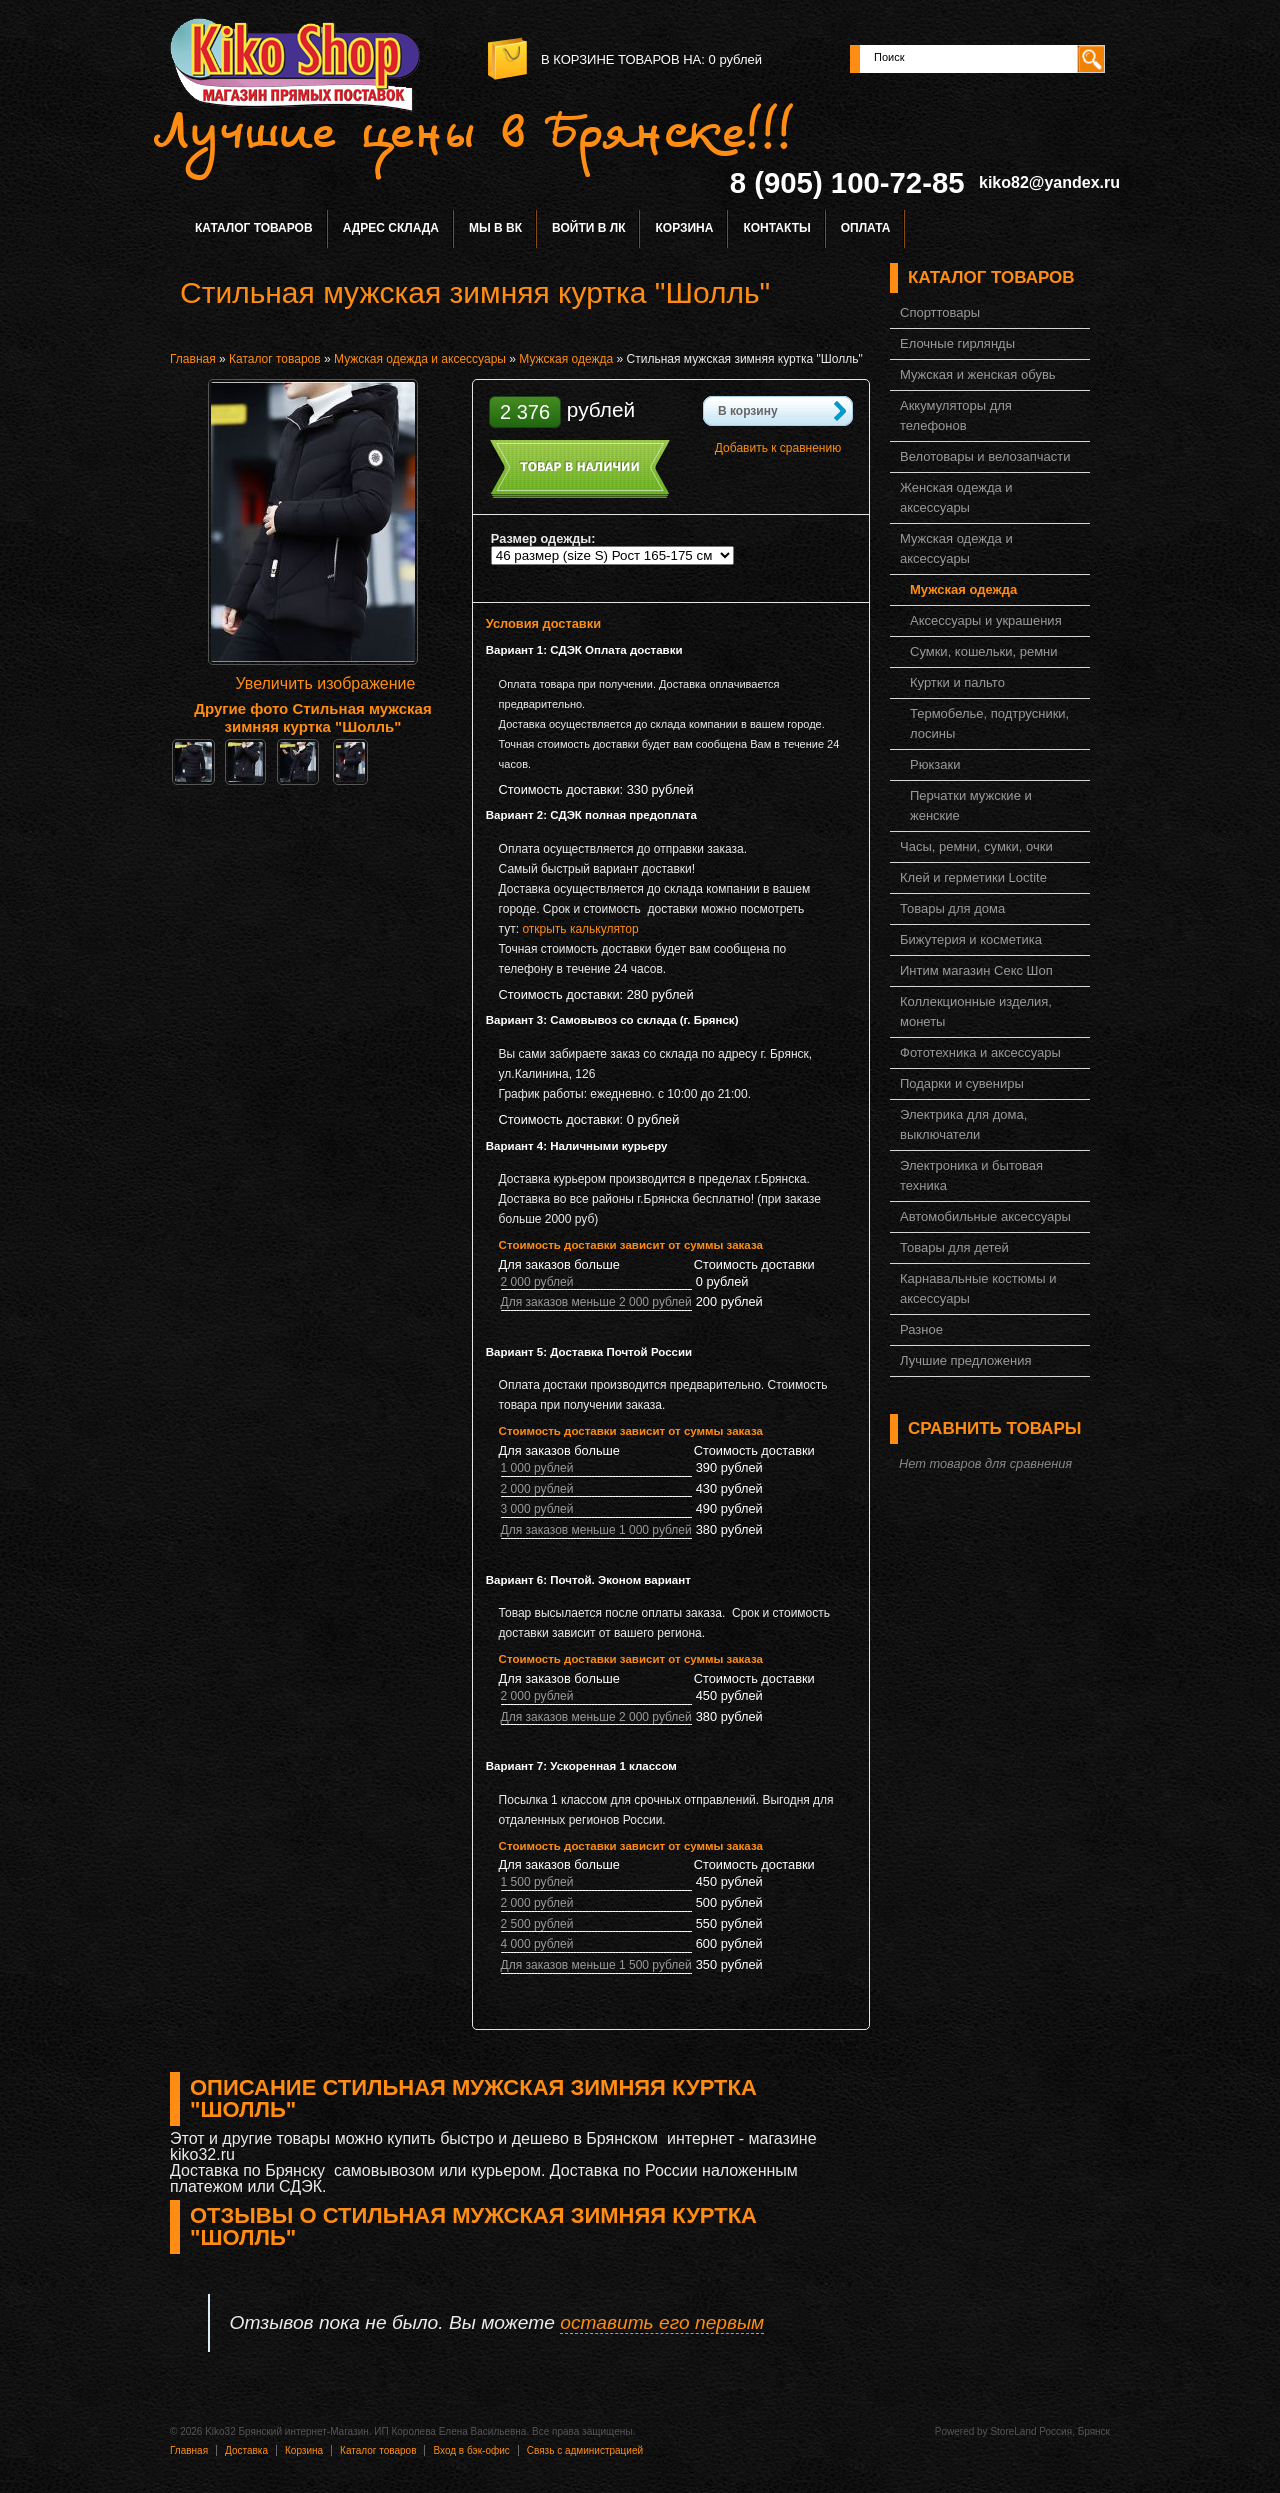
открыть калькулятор (580, 929)
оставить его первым (662, 2322)
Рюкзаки (935, 764)
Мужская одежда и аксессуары (420, 359)
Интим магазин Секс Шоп (976, 970)
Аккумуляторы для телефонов (956, 415)
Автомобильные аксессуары (985, 1216)
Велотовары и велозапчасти (985, 456)
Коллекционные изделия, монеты (976, 1011)
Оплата (866, 228)
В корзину (748, 411)
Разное (921, 1329)
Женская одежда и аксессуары (956, 497)
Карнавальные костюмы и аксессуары (978, 1288)
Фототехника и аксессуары (980, 1052)
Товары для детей (954, 1247)
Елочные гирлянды (957, 343)
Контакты (776, 228)
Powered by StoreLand (986, 2431)
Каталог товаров (254, 228)
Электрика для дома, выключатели (963, 1124)
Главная (193, 359)
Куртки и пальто (957, 682)
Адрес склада (391, 228)
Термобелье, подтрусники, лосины (989, 723)
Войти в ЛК (588, 228)
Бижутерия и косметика (971, 939)
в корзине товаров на (621, 59)
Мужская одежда (566, 359)
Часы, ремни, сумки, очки (976, 846)
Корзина (684, 228)
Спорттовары (940, 312)
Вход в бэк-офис (471, 2450)
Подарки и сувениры (962, 1083)
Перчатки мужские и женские (971, 805)
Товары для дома (952, 908)
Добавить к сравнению (778, 448)
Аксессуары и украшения (986, 620)
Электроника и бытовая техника (971, 1175)
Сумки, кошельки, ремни (984, 651)
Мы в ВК (495, 228)
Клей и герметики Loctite (973, 877)
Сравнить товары (994, 1428)
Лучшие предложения (966, 1360)
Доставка (246, 2450)
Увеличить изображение (326, 683)
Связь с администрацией (585, 2450)
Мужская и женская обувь (978, 374)
